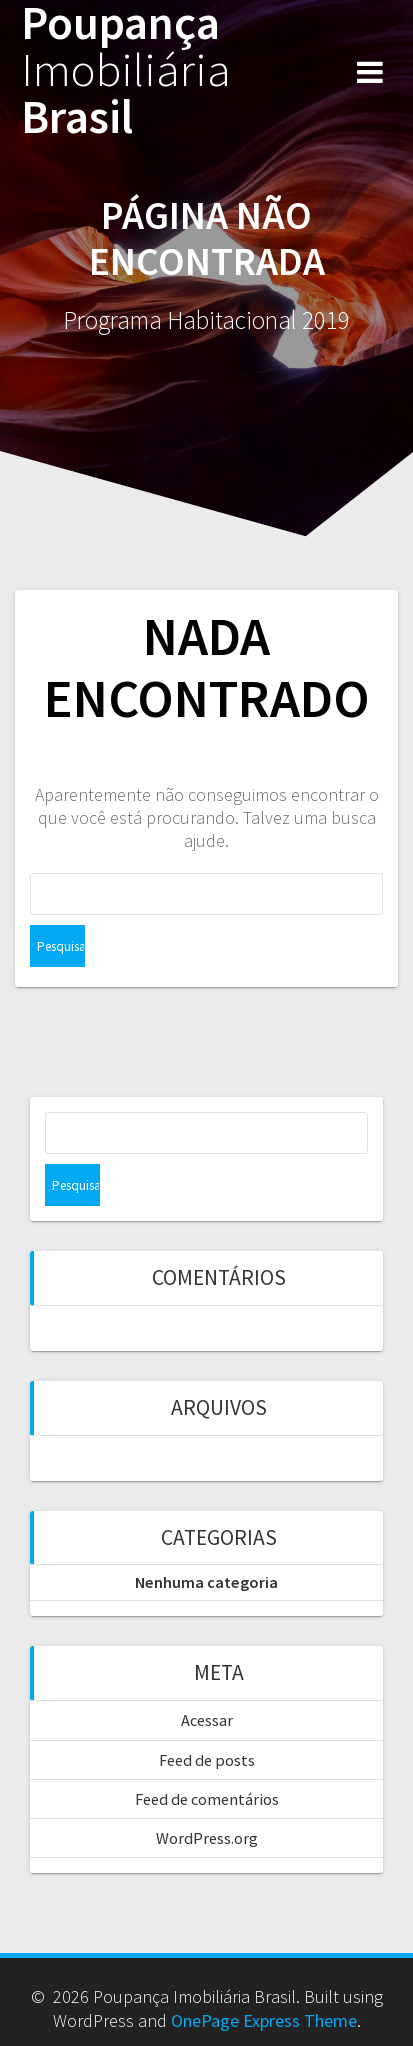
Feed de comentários (207, 1799)
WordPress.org (207, 1838)
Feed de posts (207, 1760)
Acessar (207, 1720)
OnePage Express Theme (264, 2020)
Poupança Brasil (126, 70)
